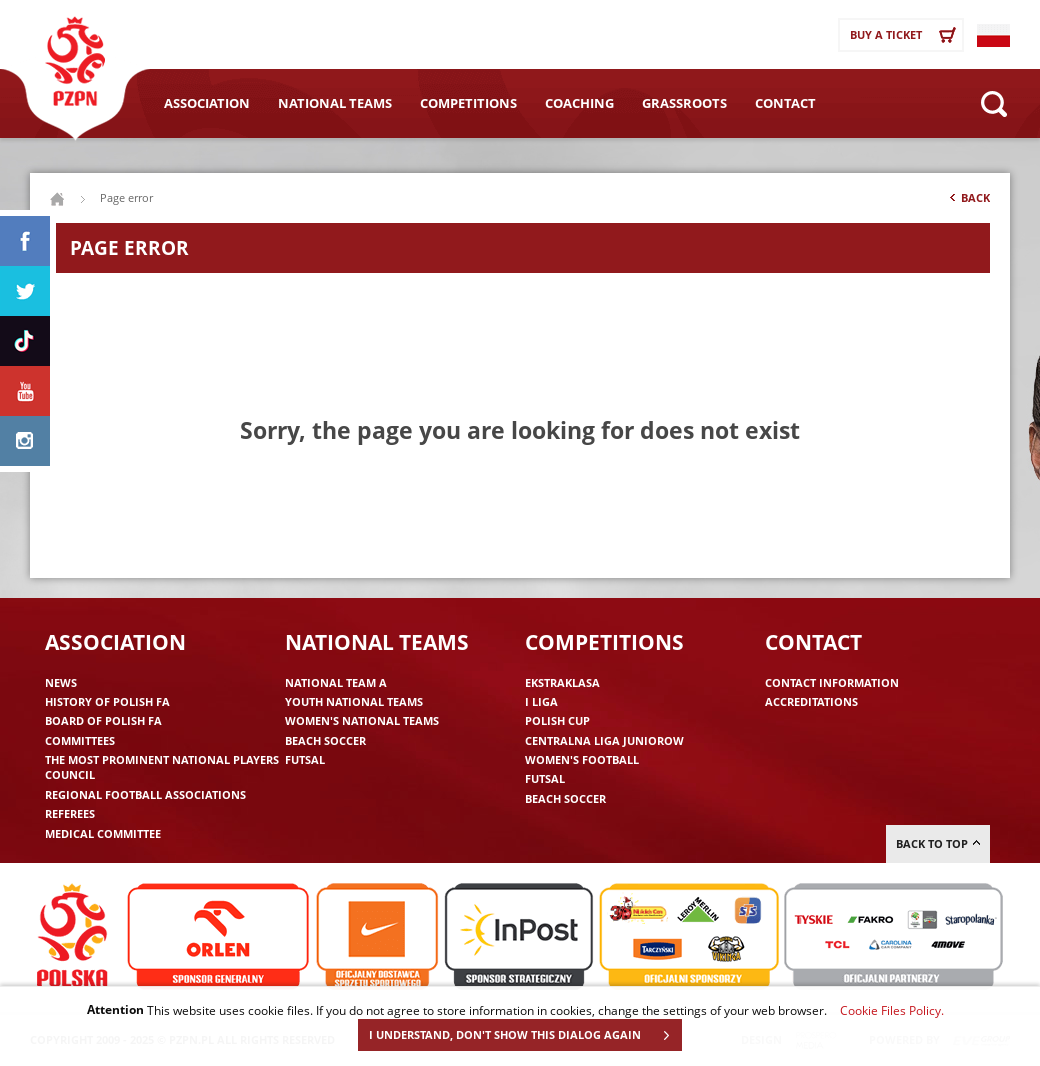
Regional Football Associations (145, 794)
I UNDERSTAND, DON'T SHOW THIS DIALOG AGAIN (525, 1035)
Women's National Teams (362, 720)
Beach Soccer (325, 740)
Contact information (832, 682)
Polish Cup (557, 720)
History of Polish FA (107, 701)
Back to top (938, 843)
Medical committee (103, 833)
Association (207, 103)
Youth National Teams (354, 701)
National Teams (335, 103)
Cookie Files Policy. (892, 1010)
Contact (785, 103)
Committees (80, 740)
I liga (541, 701)
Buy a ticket (906, 35)
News (61, 682)
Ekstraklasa (562, 682)
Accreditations (811, 701)
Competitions (468, 103)
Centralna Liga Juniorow (604, 740)
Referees (70, 813)
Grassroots (684, 103)
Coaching (579, 103)
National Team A (336, 682)
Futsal (305, 759)
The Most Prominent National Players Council (162, 767)
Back (968, 202)
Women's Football (582, 759)
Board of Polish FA (103, 720)
